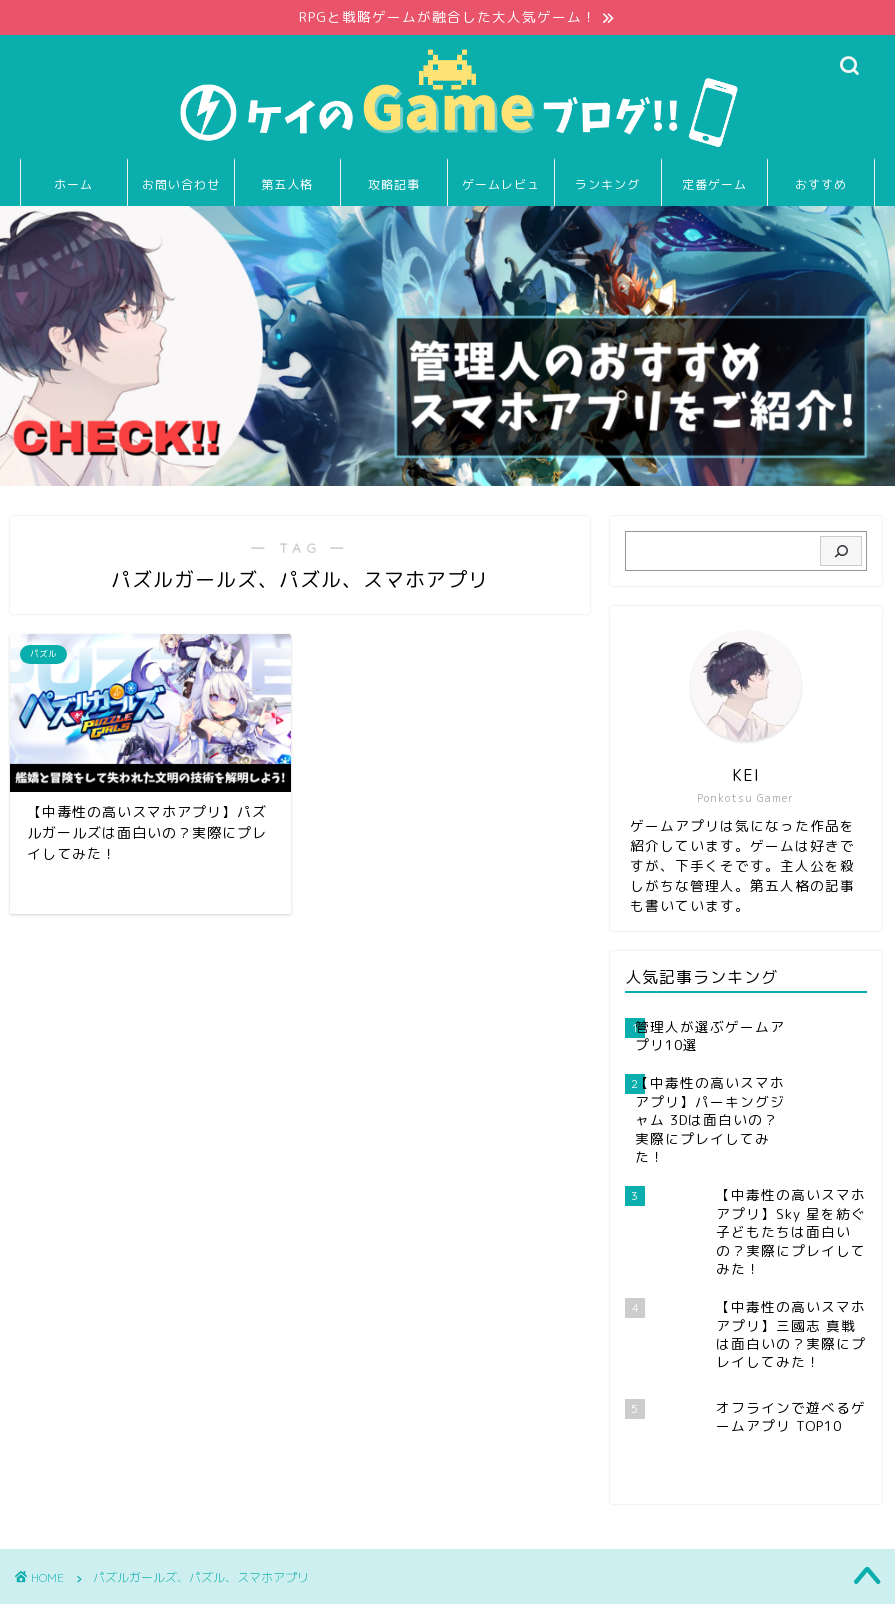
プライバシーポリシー (106, 1580)
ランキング (607, 184)
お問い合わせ (181, 184)
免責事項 (221, 1580)
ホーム (73, 184)
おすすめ (821, 184)
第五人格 (287, 184)
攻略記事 (394, 184)
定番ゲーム (714, 184)
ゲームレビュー (501, 191)
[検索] (840, 551)
